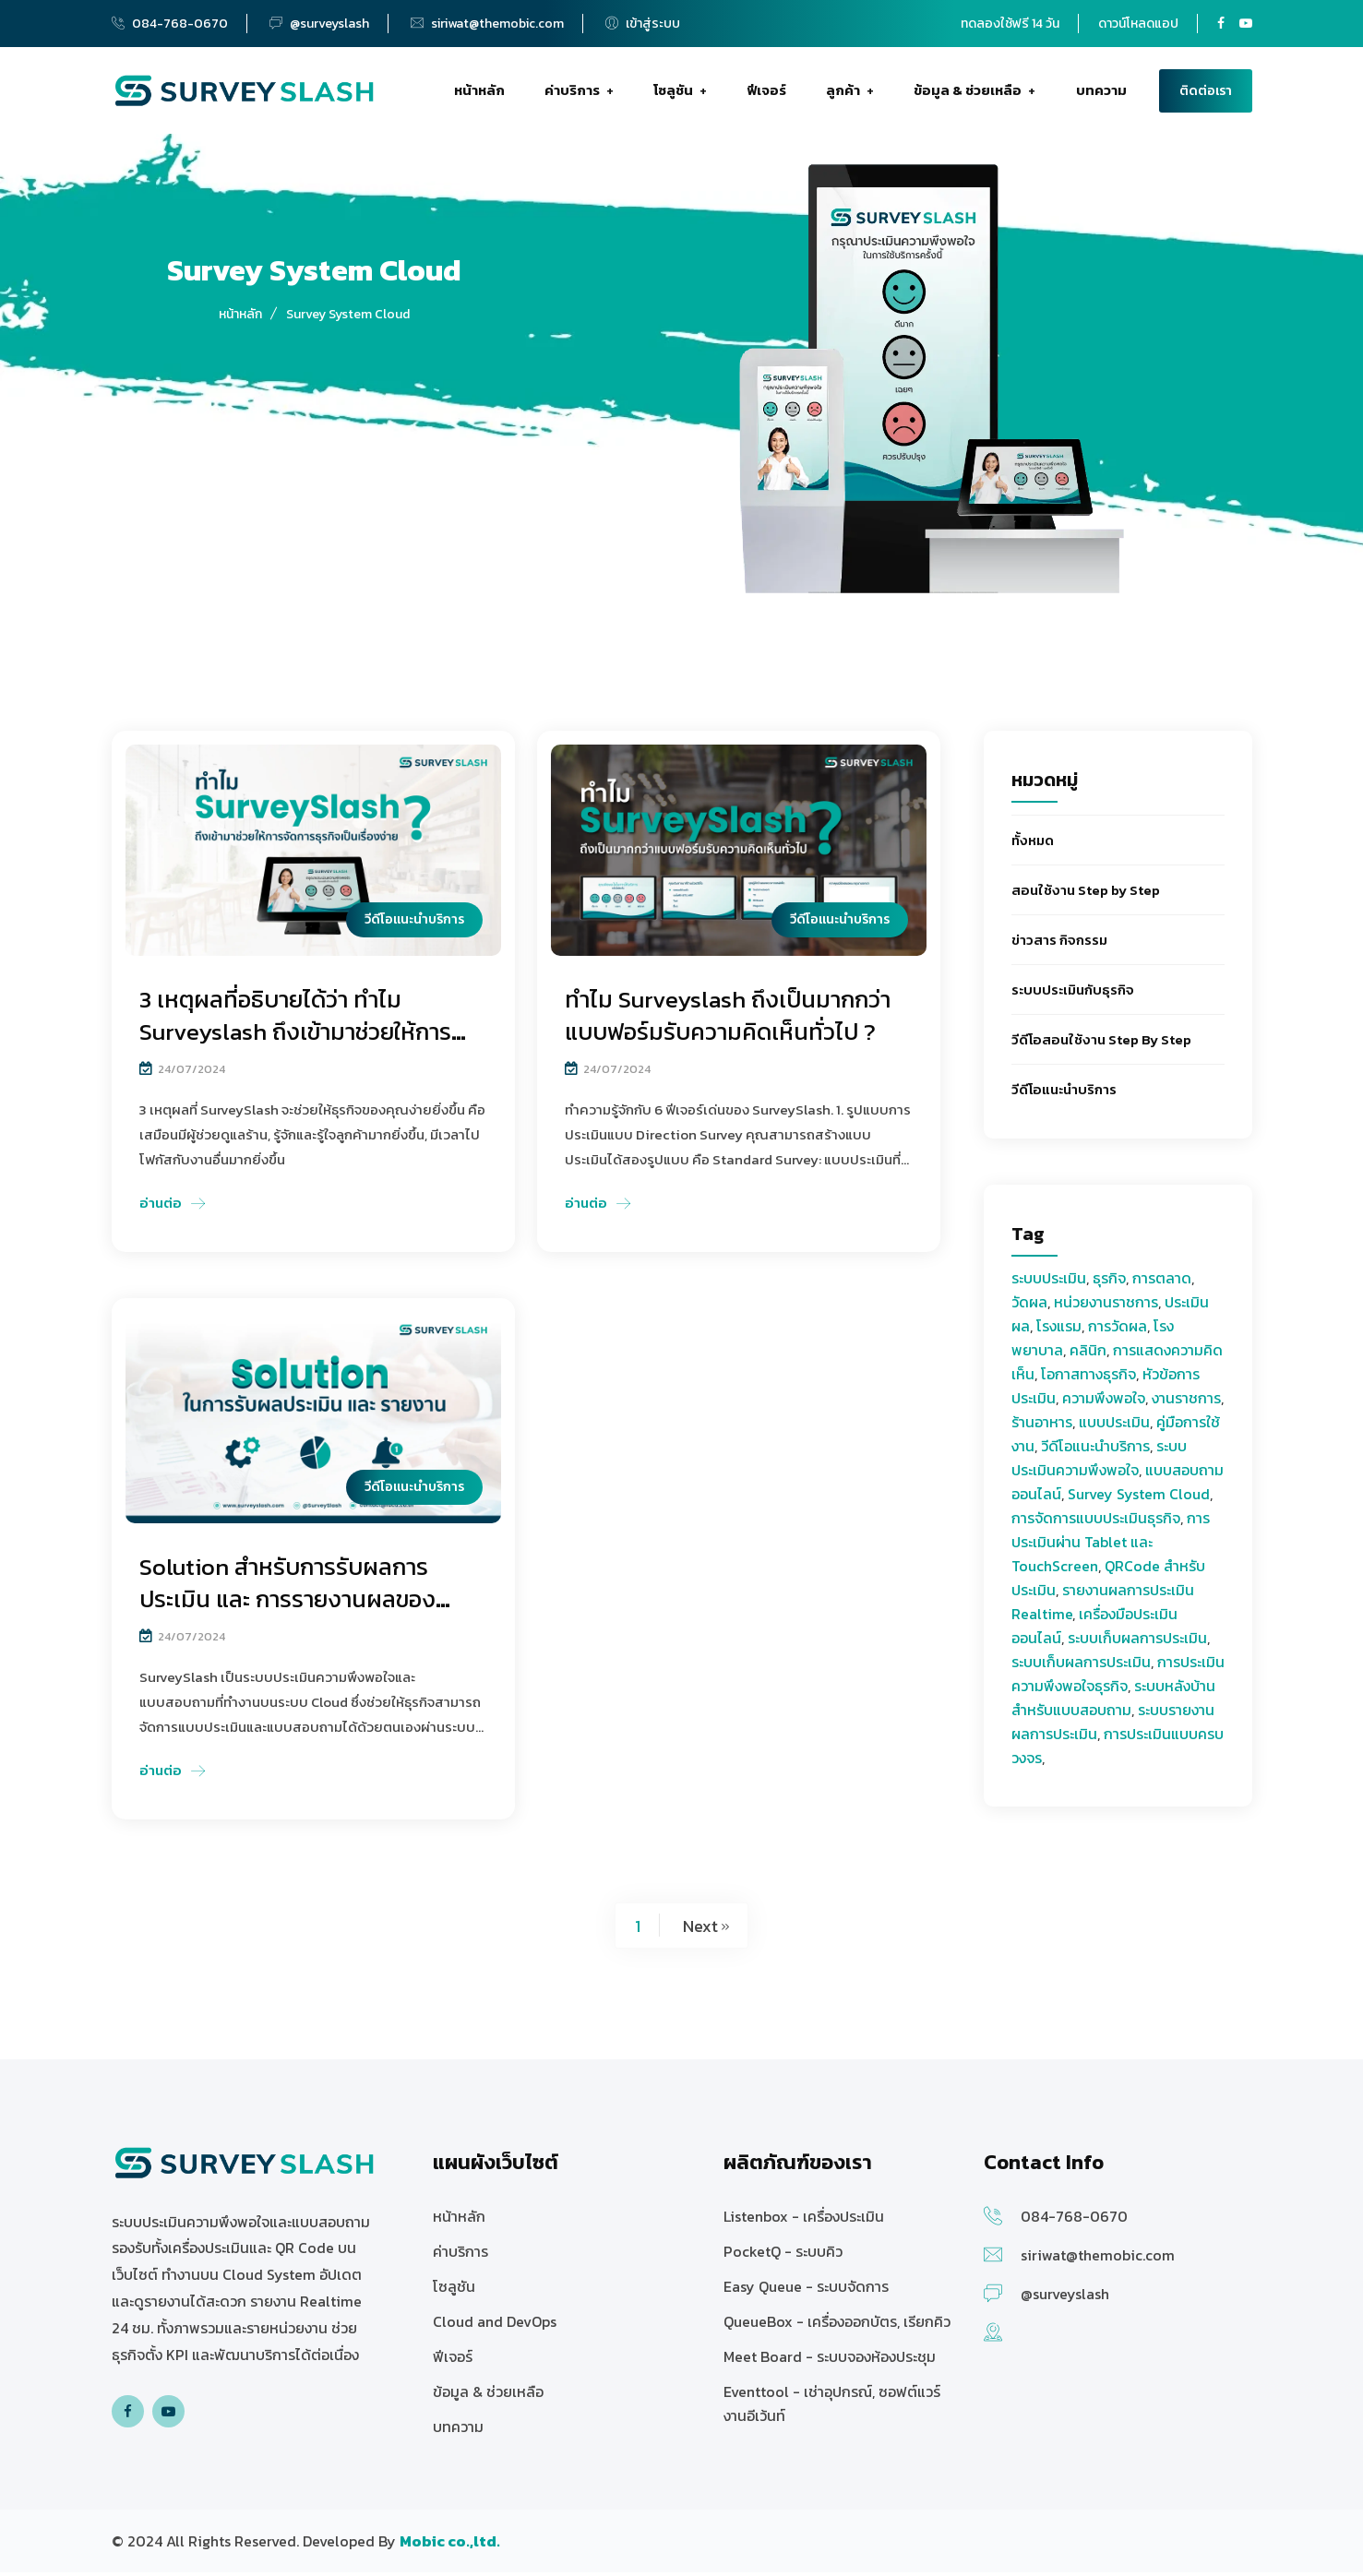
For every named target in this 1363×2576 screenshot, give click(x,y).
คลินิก (1088, 1355)
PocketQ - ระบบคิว (783, 2255)
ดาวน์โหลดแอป (1138, 23)
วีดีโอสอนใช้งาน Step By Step (1101, 1044)
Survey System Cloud (1139, 1499)
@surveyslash (329, 23)
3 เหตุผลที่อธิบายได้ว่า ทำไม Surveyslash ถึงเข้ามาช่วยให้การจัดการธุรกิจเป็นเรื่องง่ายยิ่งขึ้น (299, 1036)
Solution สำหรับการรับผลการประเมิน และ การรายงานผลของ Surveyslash (291, 1603)
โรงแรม (1059, 1331)
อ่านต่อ (160, 1207)
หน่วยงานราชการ (1106, 1307)
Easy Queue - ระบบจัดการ (806, 2290)
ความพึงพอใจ (1103, 1403)
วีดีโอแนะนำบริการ (1064, 1094)
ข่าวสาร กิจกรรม (1059, 945)
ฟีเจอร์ (766, 92)
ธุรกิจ (1109, 1283)
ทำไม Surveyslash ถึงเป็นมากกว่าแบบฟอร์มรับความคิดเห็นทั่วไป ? (733, 1020)
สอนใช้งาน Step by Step (1085, 895)
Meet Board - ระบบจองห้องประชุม (829, 2360)
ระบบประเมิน (1048, 1283)
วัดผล (1029, 1307)
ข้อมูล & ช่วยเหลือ (968, 92)
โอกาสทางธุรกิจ (1088, 1379)
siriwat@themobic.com (497, 23)
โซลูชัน (672, 92)
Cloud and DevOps (494, 2325)
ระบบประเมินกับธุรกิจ (1072, 995)
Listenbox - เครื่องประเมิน (803, 2220)
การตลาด (1161, 1283)
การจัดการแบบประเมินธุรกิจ (1095, 1523)
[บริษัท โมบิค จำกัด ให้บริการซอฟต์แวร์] (450, 2545)
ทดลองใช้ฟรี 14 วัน (1010, 23)
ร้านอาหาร (1041, 1427)
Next (700, 1929)
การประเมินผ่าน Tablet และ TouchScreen (1110, 1547)
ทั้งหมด (1032, 845)
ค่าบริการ (570, 92)
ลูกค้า (842, 92)
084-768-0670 (180, 23)
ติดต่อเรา (1205, 93)
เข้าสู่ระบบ (642, 23)
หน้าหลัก (478, 92)
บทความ (1101, 92)
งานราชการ (1186, 1403)
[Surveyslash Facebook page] (1221, 23)
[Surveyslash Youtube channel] (1245, 23)
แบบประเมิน (1114, 1427)
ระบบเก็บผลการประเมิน (1137, 1643)
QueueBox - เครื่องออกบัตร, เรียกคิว (837, 2325)
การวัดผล (1117, 1331)
